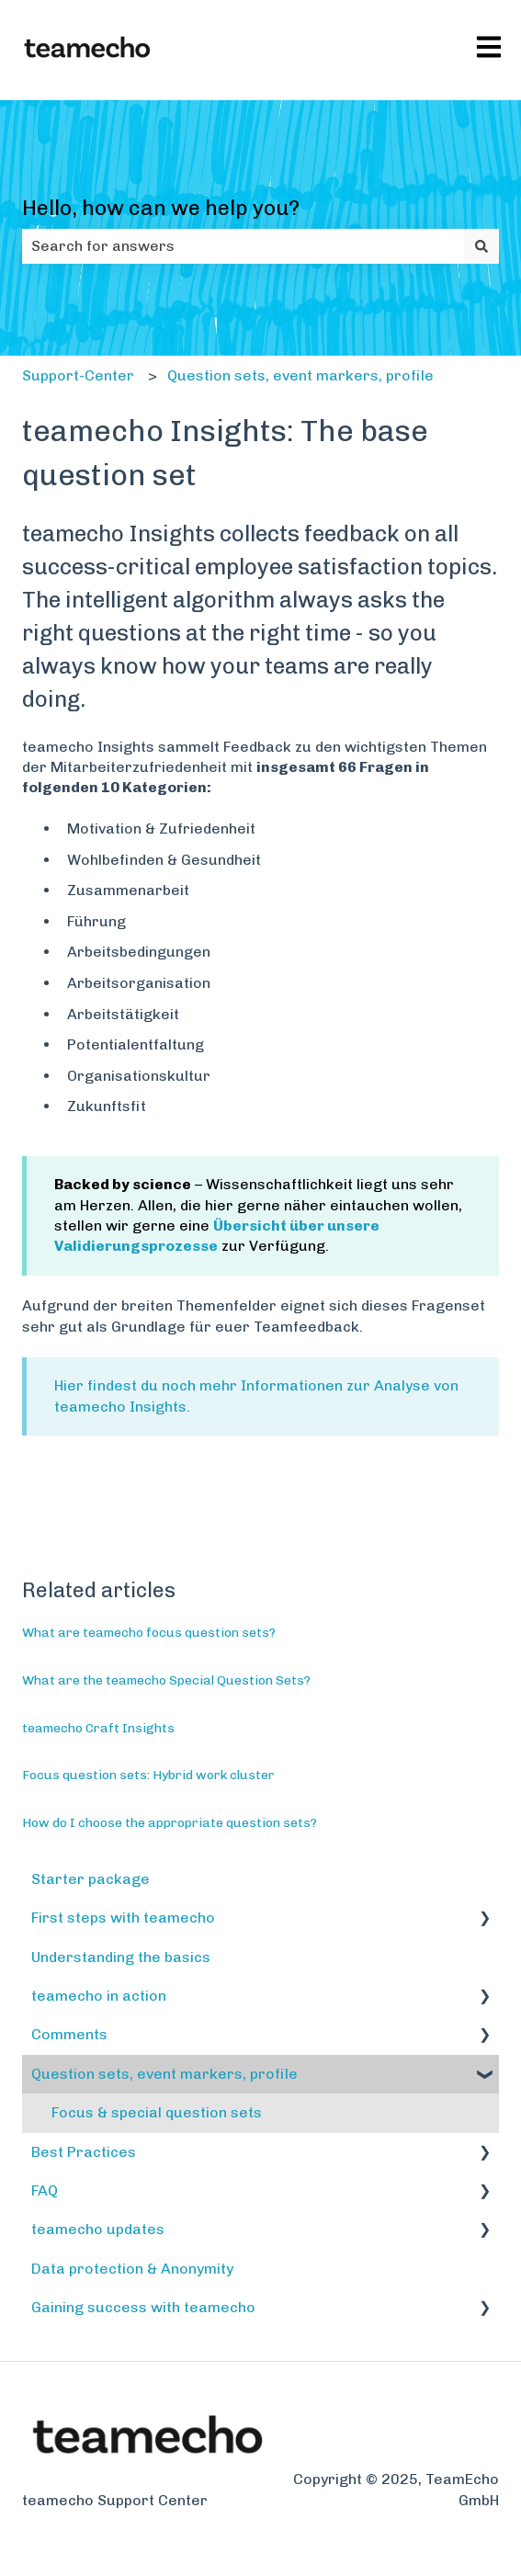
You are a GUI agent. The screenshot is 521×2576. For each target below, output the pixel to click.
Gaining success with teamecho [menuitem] (143, 2307)
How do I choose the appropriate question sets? (169, 1823)
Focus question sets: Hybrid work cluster (148, 1775)
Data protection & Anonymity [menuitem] (132, 2268)
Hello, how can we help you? (161, 208)
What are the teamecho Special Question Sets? (166, 1680)
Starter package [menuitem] (90, 1879)
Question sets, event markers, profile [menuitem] (164, 2073)
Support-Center (78, 375)
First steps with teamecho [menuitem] (123, 1917)
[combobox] (243, 246)
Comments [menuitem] (69, 2034)
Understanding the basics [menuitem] (120, 1957)
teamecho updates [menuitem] (97, 2229)
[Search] (481, 246)
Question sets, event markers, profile (300, 375)
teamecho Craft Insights (98, 1728)
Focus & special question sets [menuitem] (156, 2112)
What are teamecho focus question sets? (149, 1632)
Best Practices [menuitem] (83, 2152)
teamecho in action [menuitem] (98, 1995)
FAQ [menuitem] (44, 2190)
